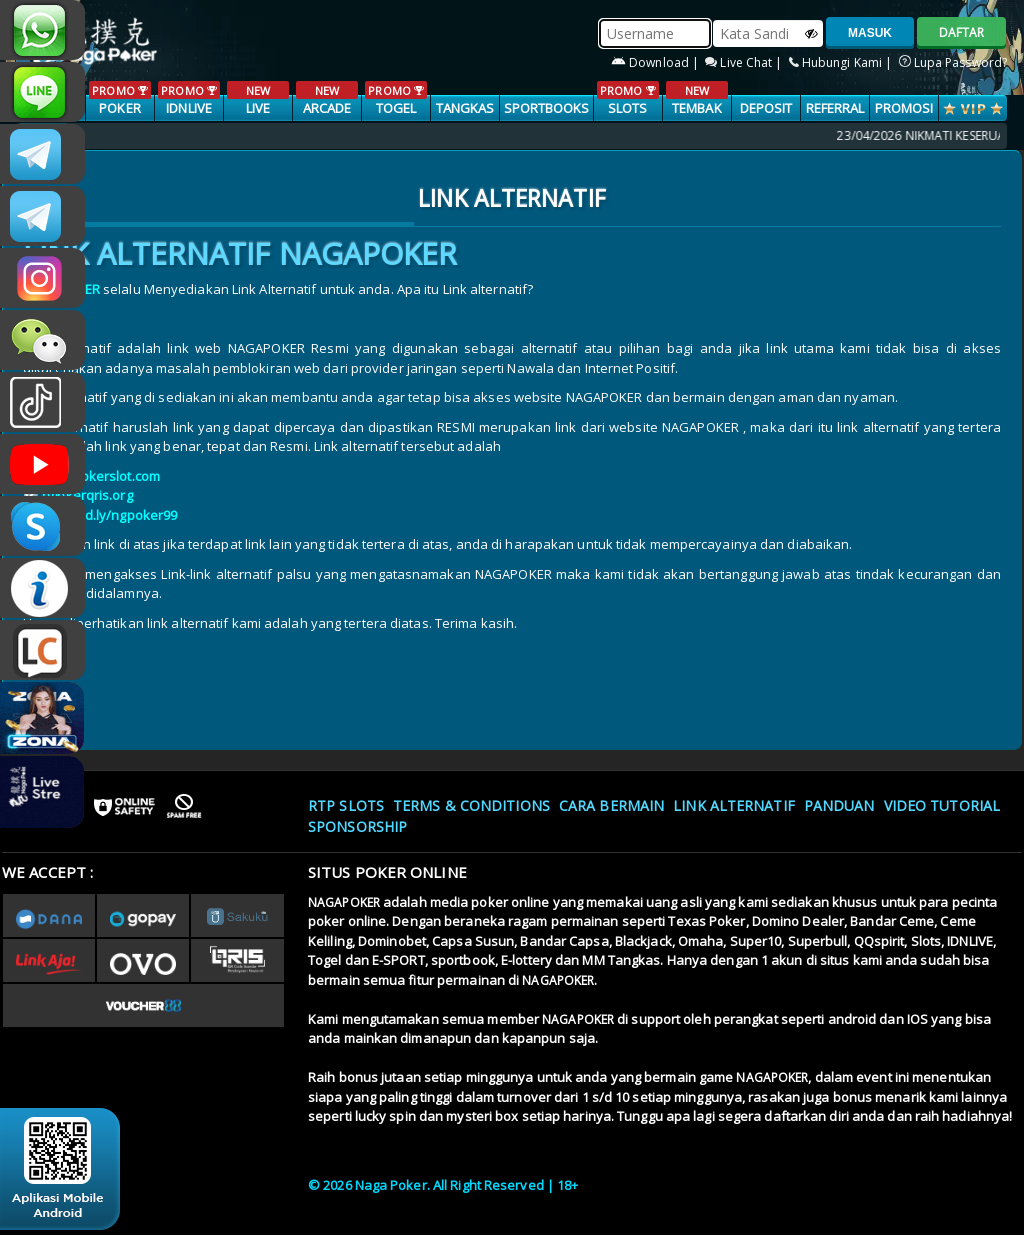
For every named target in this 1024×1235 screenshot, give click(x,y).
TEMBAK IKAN (696, 109)
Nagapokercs (42, 216)
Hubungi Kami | (842, 62)
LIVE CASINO (257, 109)
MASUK (870, 33)
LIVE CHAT (42, 650)
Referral (835, 108)
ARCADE (326, 99)
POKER (119, 99)
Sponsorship (357, 826)
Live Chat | (745, 62)
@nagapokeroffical (42, 402)
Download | (656, 62)
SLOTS (627, 99)
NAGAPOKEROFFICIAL (42, 464)
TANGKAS (465, 108)
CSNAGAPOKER (42, 154)
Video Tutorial (942, 805)
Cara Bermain (611, 805)
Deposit (766, 108)
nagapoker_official (42, 92)
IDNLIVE (188, 99)
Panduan (839, 805)
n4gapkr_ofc (42, 278)
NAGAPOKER (344, 902)
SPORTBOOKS (547, 108)
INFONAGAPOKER (42, 588)
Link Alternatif (734, 805)
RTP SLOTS (346, 805)
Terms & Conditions (471, 805)
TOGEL (395, 99)
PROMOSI (904, 108)
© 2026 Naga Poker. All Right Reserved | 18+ (443, 1185)
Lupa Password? (953, 62)
